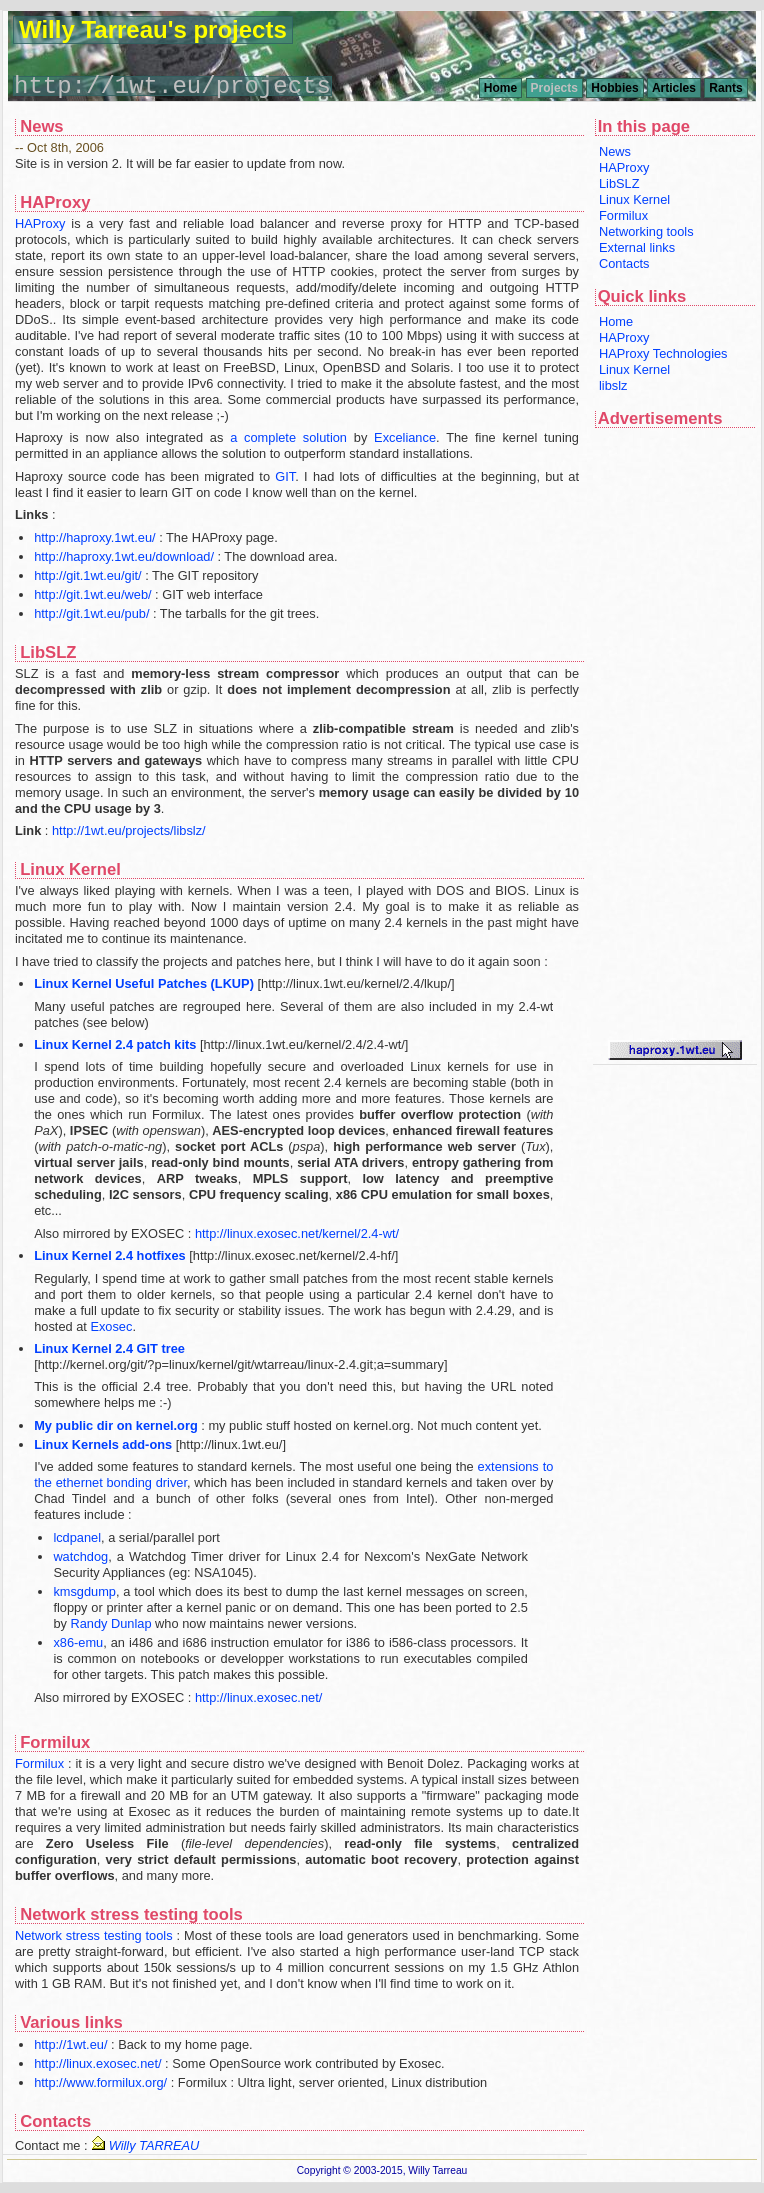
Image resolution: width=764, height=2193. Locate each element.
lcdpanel (77, 1537)
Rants (725, 88)
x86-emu (78, 1642)
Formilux (623, 215)
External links (637, 247)
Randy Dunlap (110, 1623)
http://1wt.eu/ (70, 2044)
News (615, 151)
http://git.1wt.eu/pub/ (91, 613)
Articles (674, 88)
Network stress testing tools (94, 1935)
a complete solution (288, 437)
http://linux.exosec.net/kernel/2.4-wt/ (297, 1233)
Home (500, 88)
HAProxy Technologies (663, 353)
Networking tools (646, 231)
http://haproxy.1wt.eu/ (94, 537)
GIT (285, 476)
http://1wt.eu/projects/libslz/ (129, 830)
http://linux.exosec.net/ (258, 1697)
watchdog (80, 1556)
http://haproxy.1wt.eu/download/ (124, 556)
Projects (554, 88)
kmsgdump (84, 1591)
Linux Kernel (634, 199)
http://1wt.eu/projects (172, 86)
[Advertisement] (675, 736)
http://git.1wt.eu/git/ (87, 575)
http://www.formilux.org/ (100, 2082)
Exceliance (405, 437)
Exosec (111, 1326)
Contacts (624, 263)
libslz (613, 385)
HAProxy (624, 167)
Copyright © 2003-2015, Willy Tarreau (382, 2170)
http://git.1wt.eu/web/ (92, 594)
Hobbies (614, 88)
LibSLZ (619, 183)
